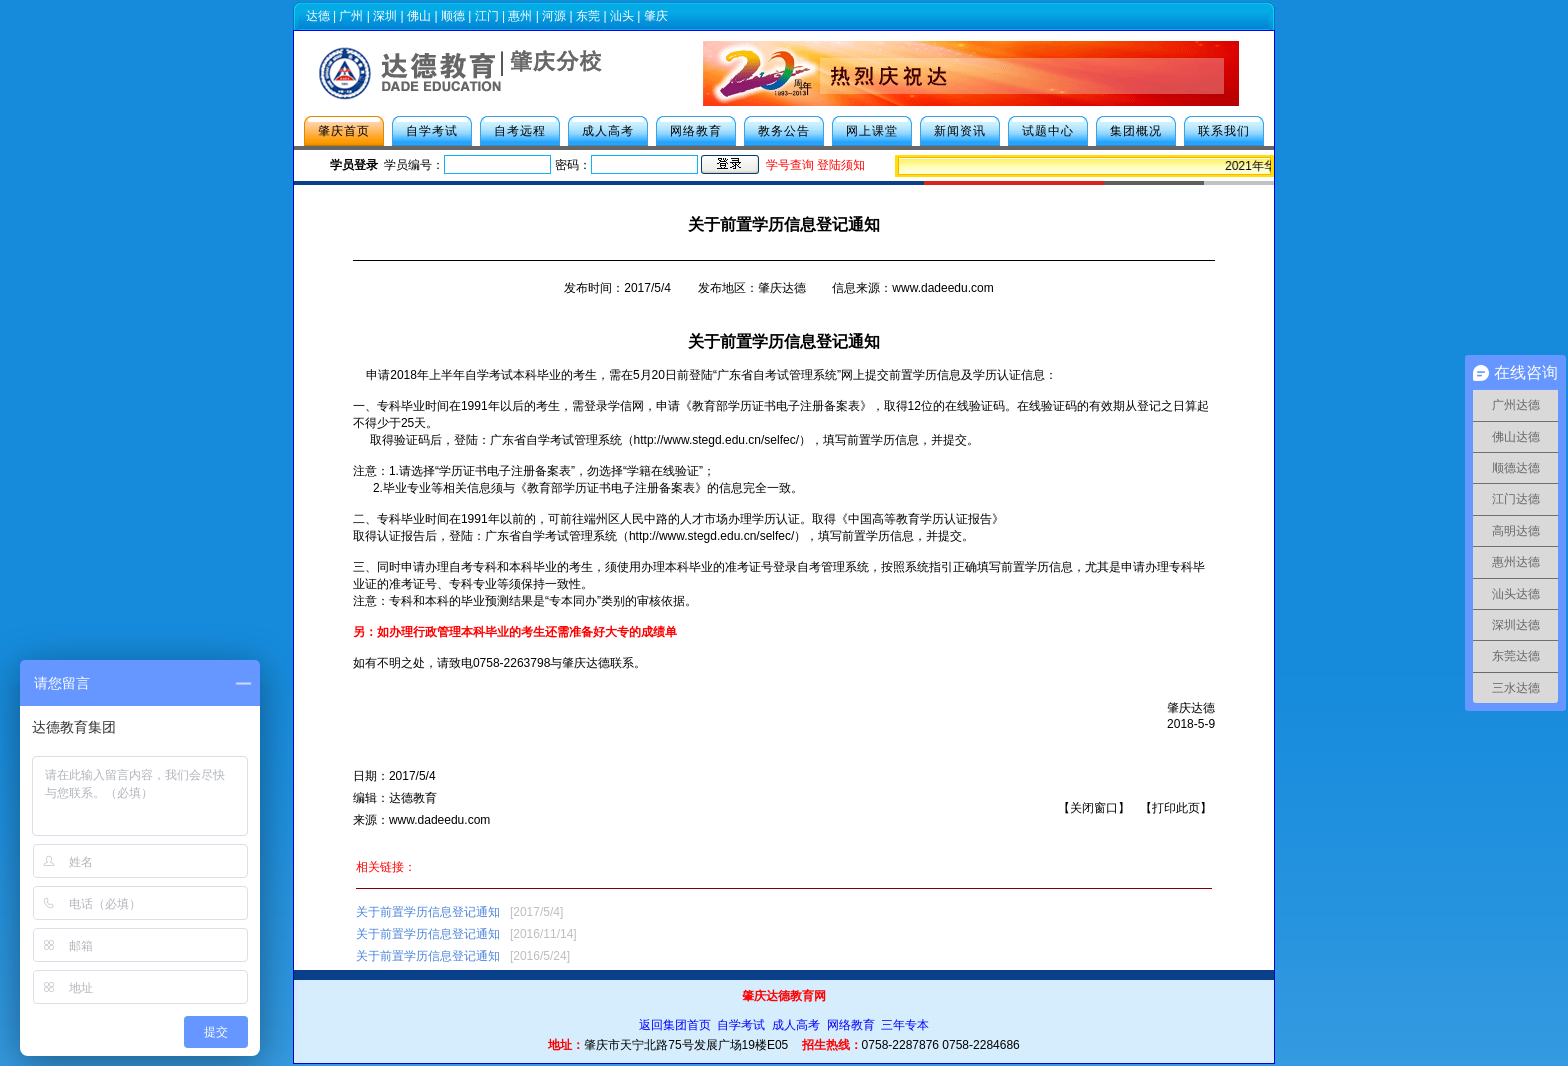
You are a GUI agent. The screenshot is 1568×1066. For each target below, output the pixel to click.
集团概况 (1136, 131)
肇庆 (656, 16)
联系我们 (1224, 131)
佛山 (419, 16)
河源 (554, 16)
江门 (487, 16)
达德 (318, 16)
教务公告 (784, 131)
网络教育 (696, 131)
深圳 (385, 16)
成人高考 (608, 131)
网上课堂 (872, 131)
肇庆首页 (344, 131)
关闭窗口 (1094, 808)
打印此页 (1176, 808)
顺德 (453, 16)
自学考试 (432, 131)
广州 (351, 16)
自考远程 (520, 131)
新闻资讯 (960, 131)
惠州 (520, 16)
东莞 (588, 16)
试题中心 (1048, 131)
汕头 (622, 16)
